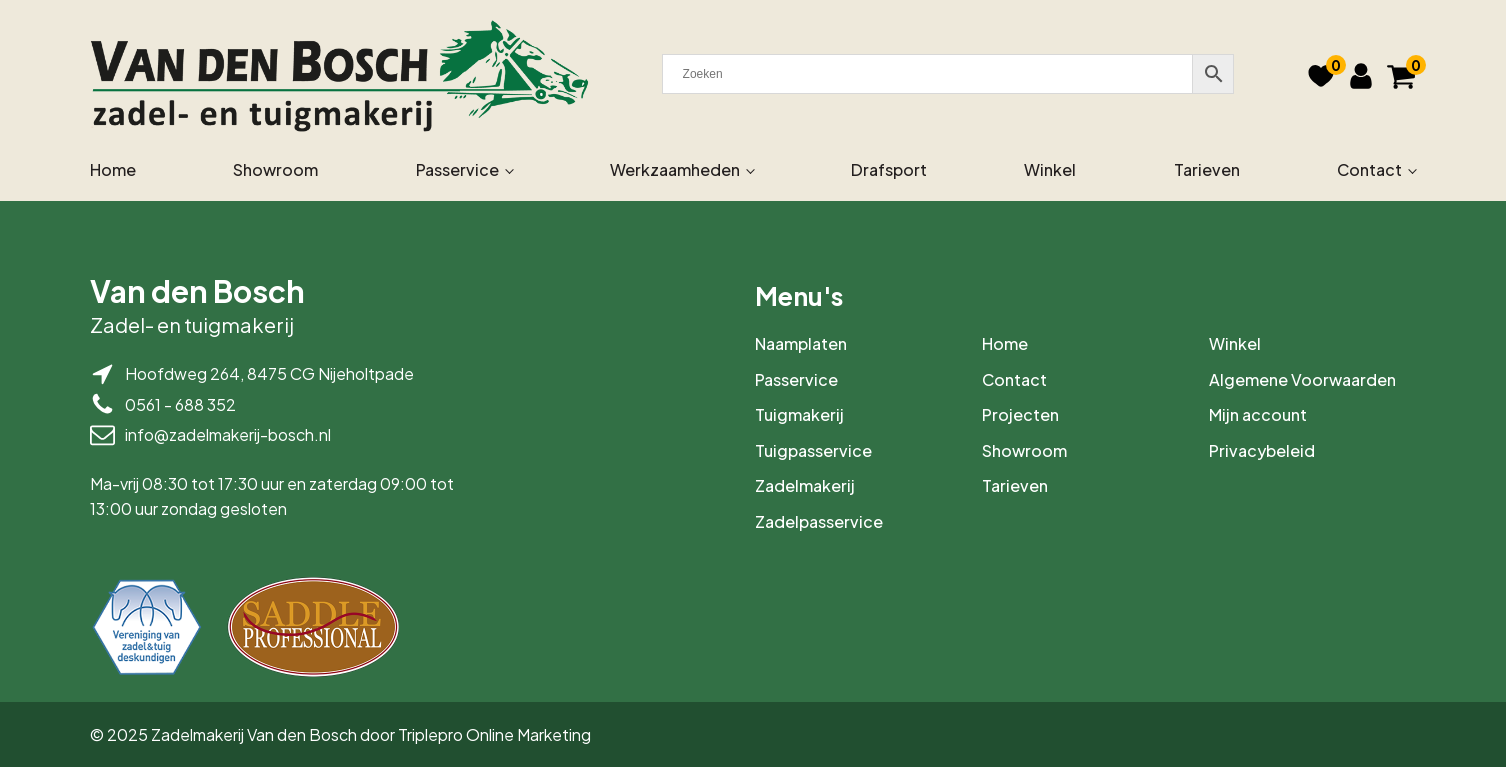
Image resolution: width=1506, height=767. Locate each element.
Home (113, 169)
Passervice (457, 169)
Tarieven (1207, 169)
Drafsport (889, 169)
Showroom (275, 169)
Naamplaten (801, 343)
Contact (1369, 169)
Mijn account (1258, 414)
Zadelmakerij (805, 485)
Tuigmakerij (799, 414)
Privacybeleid (1262, 450)
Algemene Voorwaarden (1302, 379)
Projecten (1020, 414)
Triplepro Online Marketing (494, 734)
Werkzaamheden (675, 169)
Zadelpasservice (819, 521)
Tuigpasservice (813, 450)
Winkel (1050, 169)
